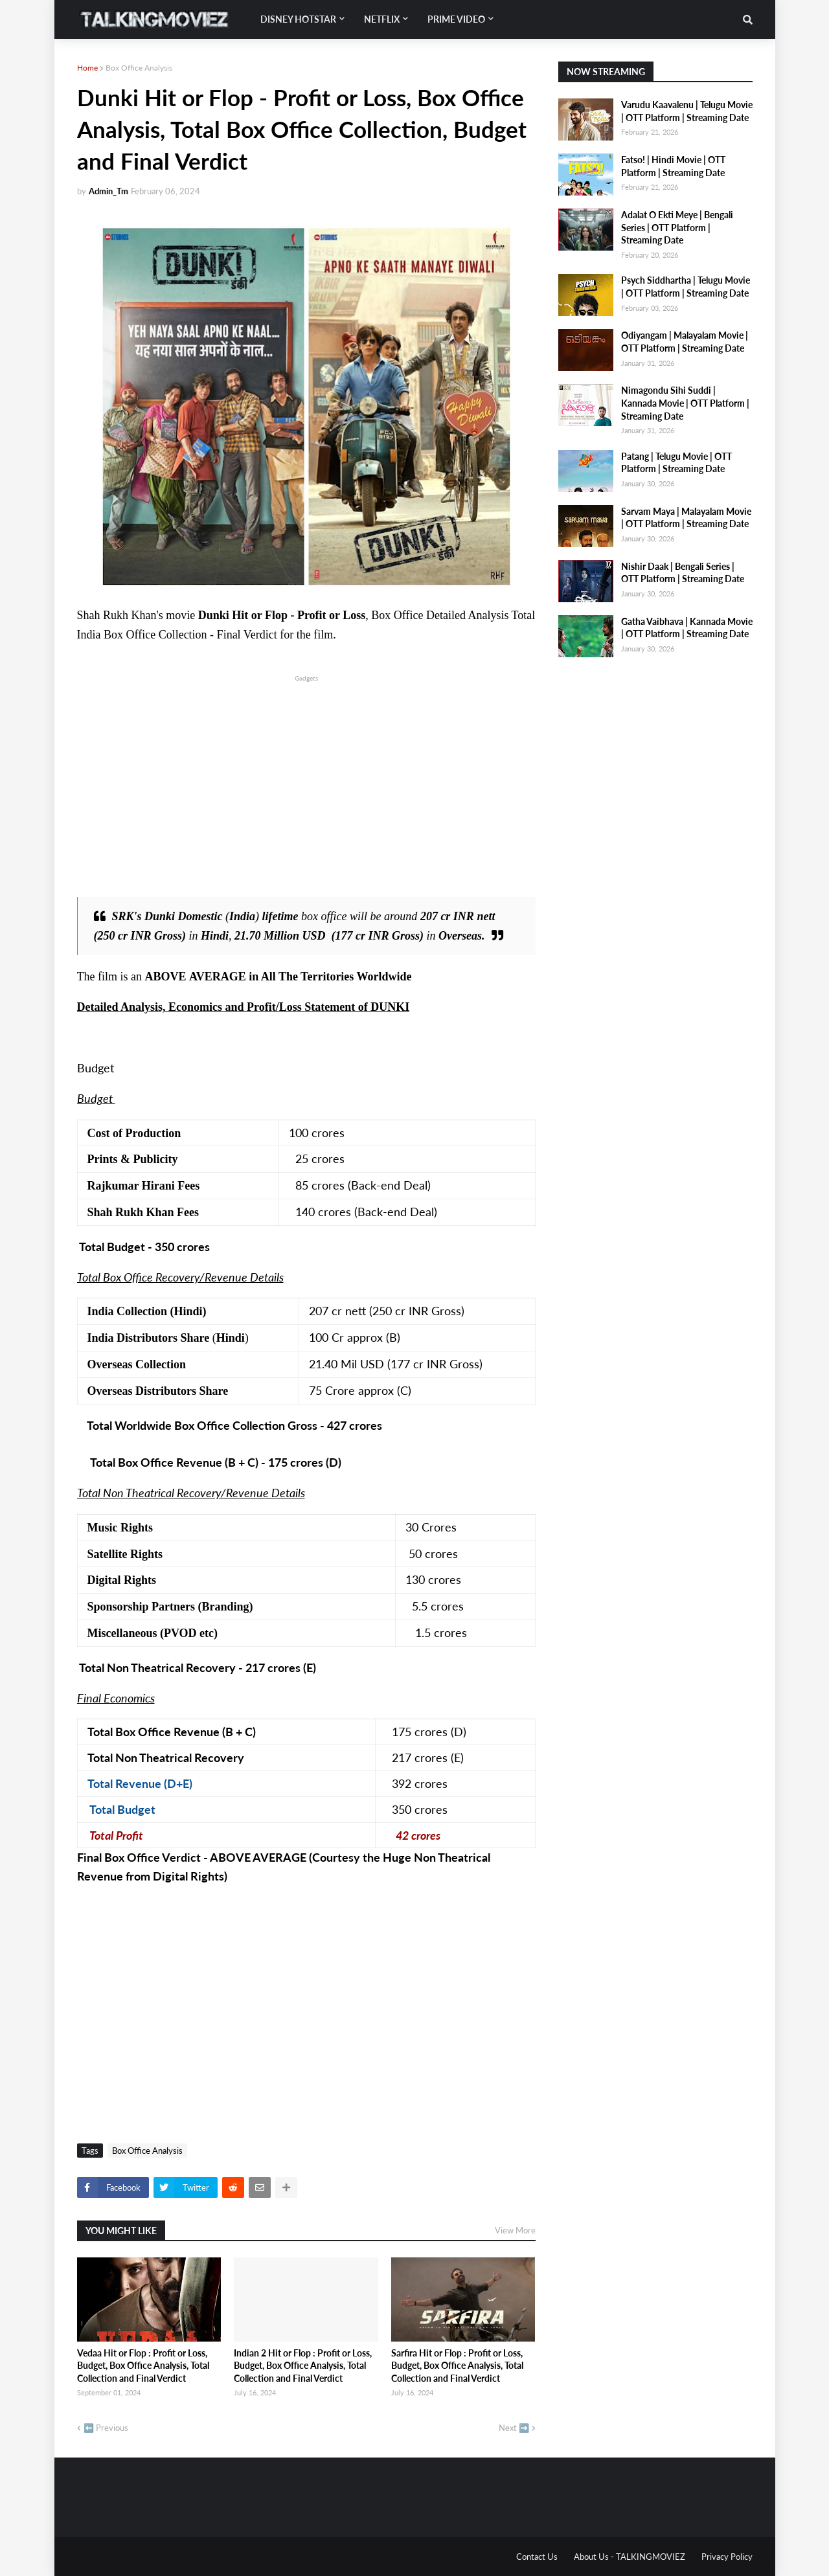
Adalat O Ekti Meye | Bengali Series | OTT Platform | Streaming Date (677, 227)
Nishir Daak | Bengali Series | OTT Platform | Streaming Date (682, 573)
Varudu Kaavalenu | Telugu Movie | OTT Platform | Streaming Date (687, 111)
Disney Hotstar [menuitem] (298, 19)
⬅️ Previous (106, 2428)
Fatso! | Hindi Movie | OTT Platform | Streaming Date (673, 166)
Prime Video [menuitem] (456, 19)
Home (87, 68)
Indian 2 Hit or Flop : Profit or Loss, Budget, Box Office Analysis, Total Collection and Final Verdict (303, 2365)
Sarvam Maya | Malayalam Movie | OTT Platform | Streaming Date (686, 518)
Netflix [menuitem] (382, 19)
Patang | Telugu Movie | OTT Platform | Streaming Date (676, 463)
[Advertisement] (306, 775)
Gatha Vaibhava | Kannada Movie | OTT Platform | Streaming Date (687, 628)
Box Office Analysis (139, 68)
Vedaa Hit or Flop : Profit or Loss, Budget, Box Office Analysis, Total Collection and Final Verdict (143, 2365)
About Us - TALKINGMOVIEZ (629, 2556)
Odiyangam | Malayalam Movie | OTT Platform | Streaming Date (684, 342)
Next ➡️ (514, 2428)
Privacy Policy (727, 2556)
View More (515, 2230)
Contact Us (537, 2556)
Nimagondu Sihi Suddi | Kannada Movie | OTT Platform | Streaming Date (685, 403)
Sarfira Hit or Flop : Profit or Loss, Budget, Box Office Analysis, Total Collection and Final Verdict (457, 2365)
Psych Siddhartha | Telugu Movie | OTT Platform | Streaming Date (685, 287)
